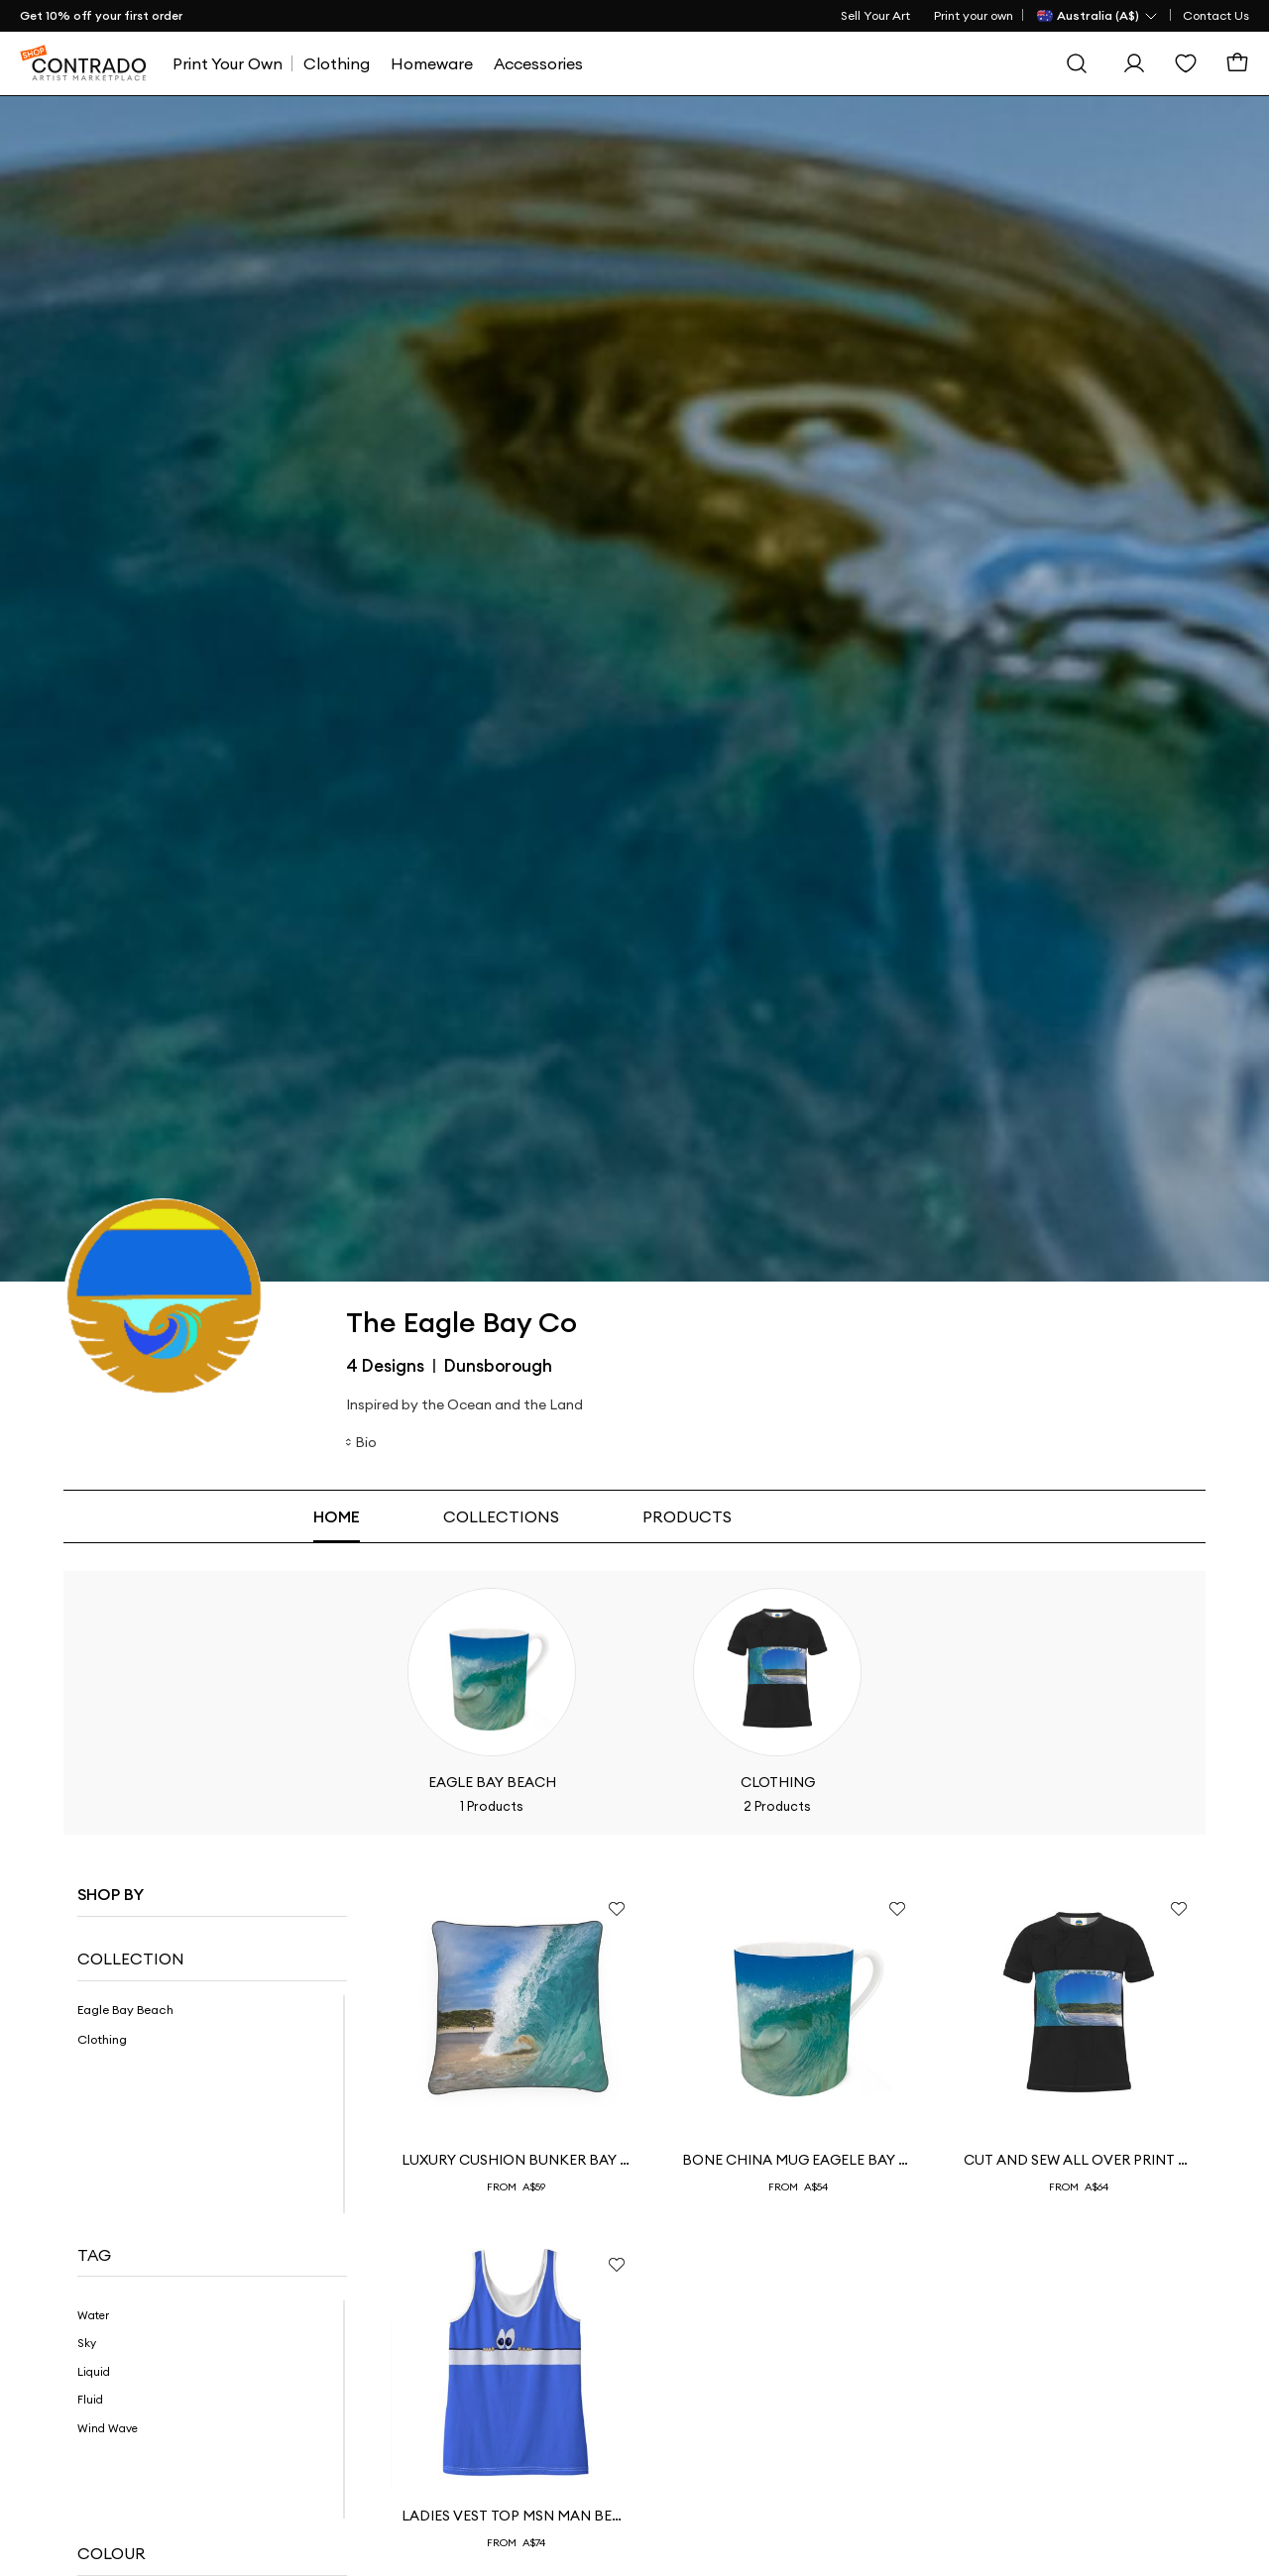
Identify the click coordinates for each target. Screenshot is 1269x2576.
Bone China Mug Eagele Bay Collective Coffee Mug (797, 2160)
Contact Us (1216, 15)
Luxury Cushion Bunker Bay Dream (517, 2160)
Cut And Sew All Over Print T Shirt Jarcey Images (1079, 2160)
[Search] (1077, 63)
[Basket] (1237, 63)
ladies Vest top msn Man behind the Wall (517, 2515)
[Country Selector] (1098, 16)
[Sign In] (1134, 63)
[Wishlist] (1186, 63)
